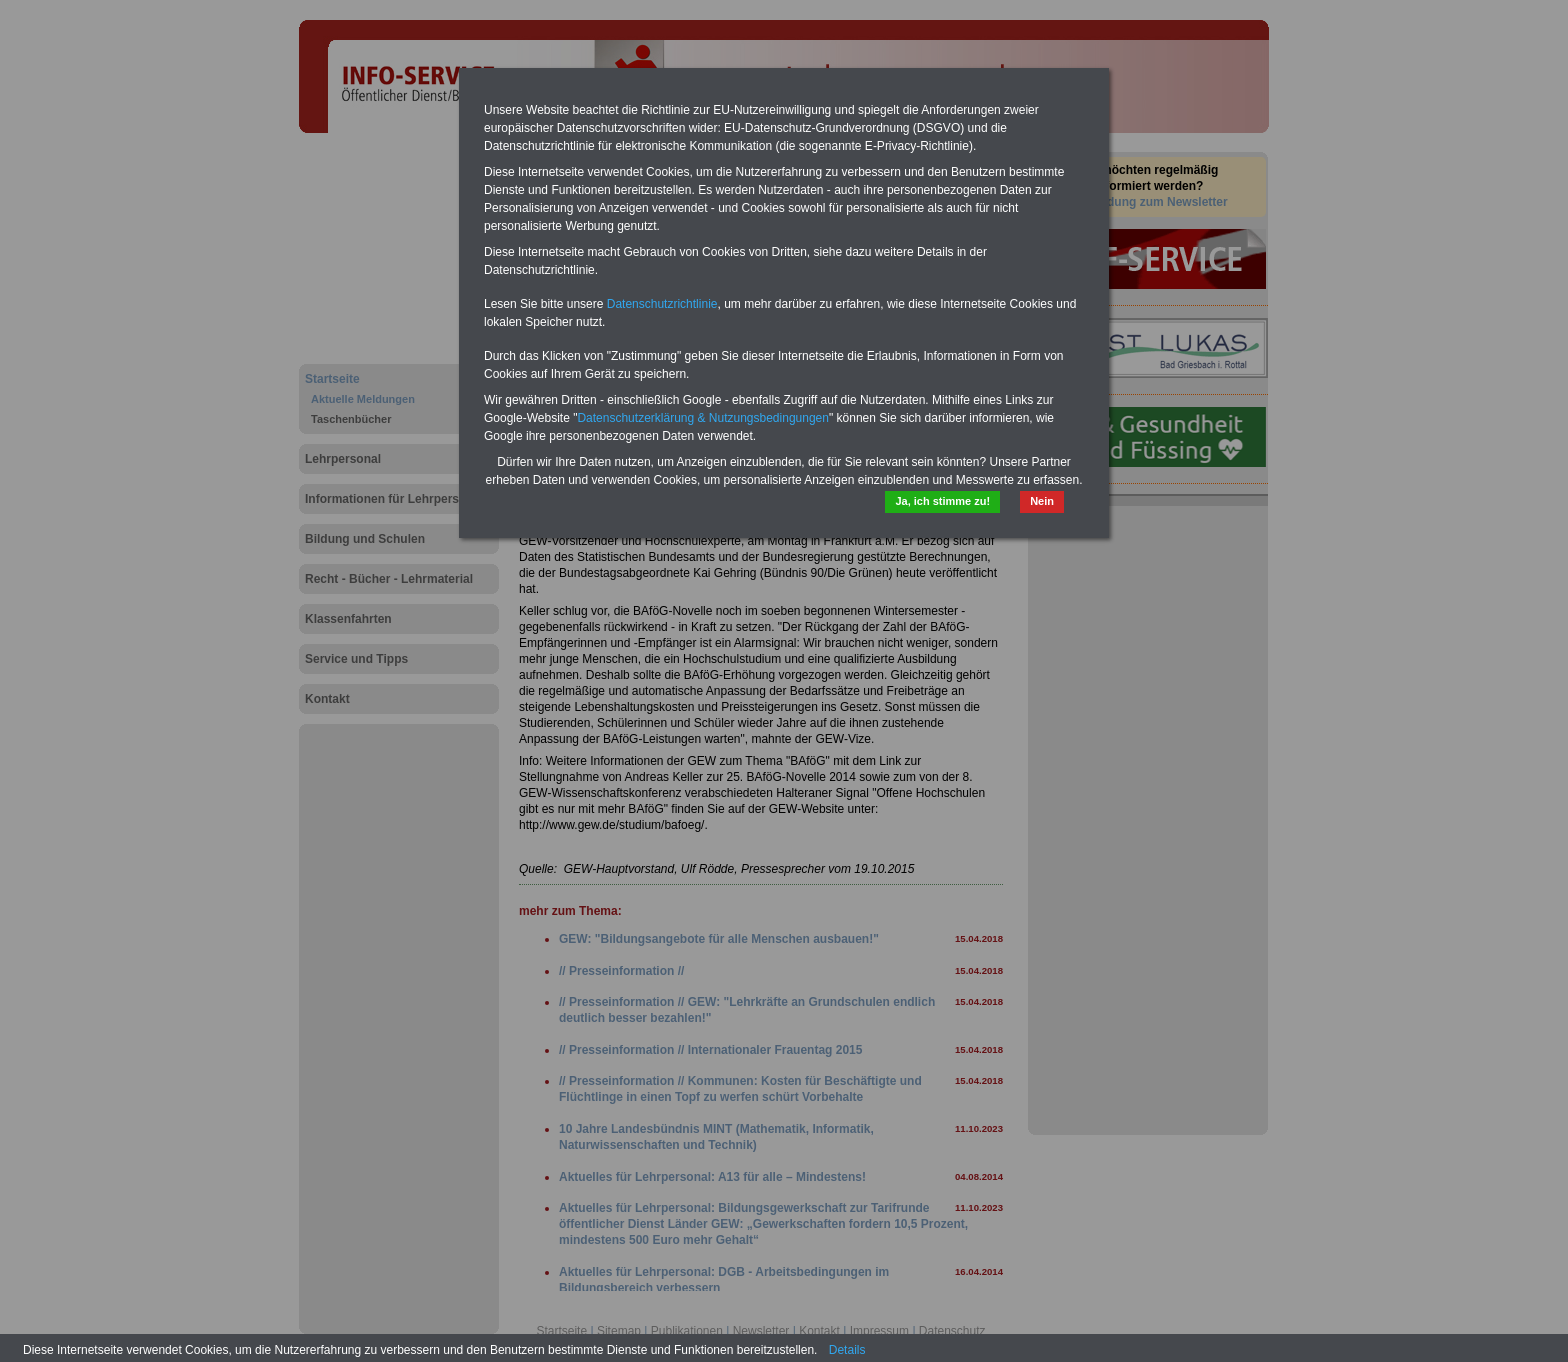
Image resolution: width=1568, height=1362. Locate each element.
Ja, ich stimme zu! (942, 501)
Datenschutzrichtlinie (662, 304)
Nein (1042, 501)
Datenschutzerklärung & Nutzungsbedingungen (703, 418)
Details (847, 1350)
